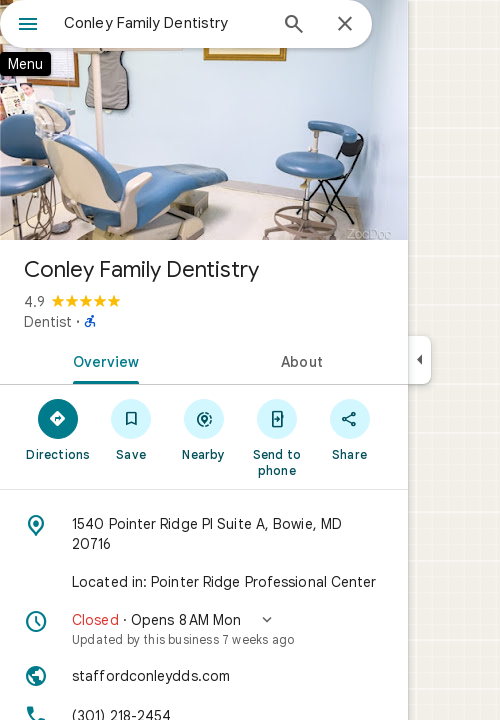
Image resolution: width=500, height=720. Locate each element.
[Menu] (28, 26)
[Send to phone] (276, 437)
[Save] (131, 429)
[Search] (294, 26)
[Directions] (58, 429)
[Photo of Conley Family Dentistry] (204, 120)
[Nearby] (204, 429)
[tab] (102, 360)
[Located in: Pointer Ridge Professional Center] (204, 582)
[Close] (345, 25)
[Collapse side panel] (419, 360)
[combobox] (165, 23)
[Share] (349, 429)
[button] (204, 629)
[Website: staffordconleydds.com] (204, 676)
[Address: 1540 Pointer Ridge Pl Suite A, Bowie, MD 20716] (204, 534)
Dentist (48, 322)
